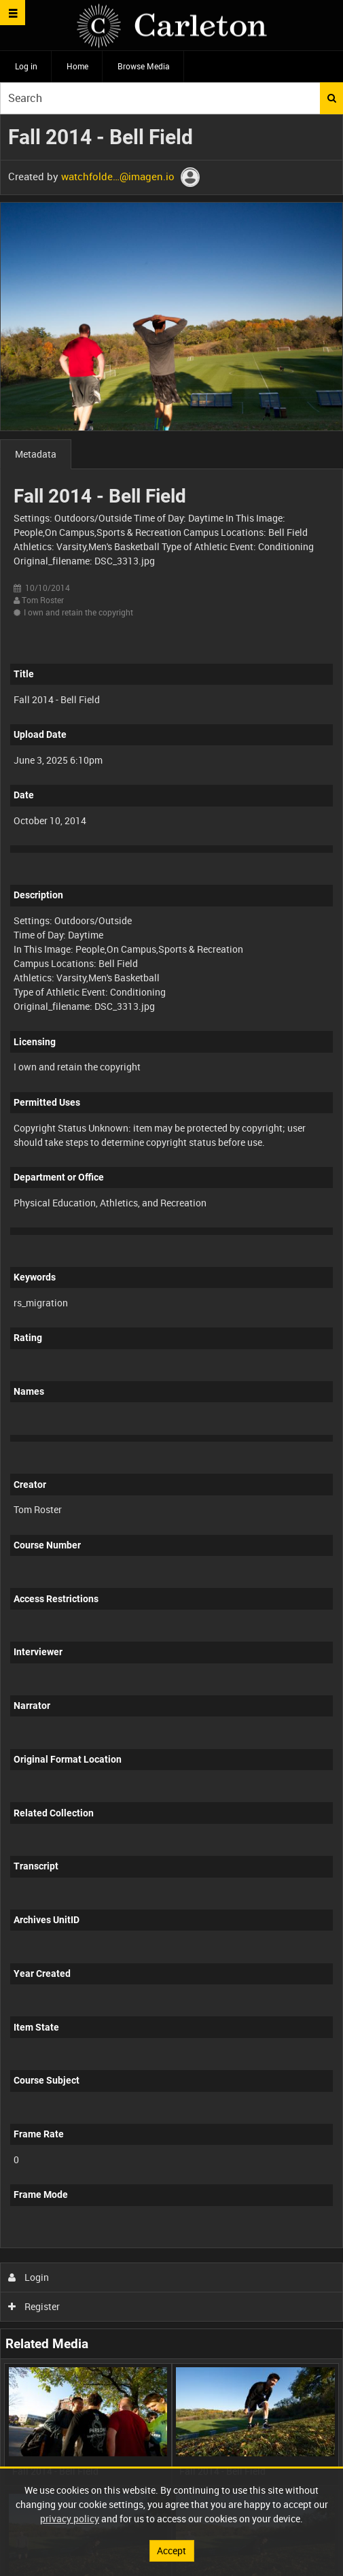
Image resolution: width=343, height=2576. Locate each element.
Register (34, 2306)
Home (77, 66)
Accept (171, 2550)
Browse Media (144, 66)
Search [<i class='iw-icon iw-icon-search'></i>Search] (331, 98)
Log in (26, 66)
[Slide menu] (12, 12)
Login (29, 2277)
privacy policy (69, 2518)
